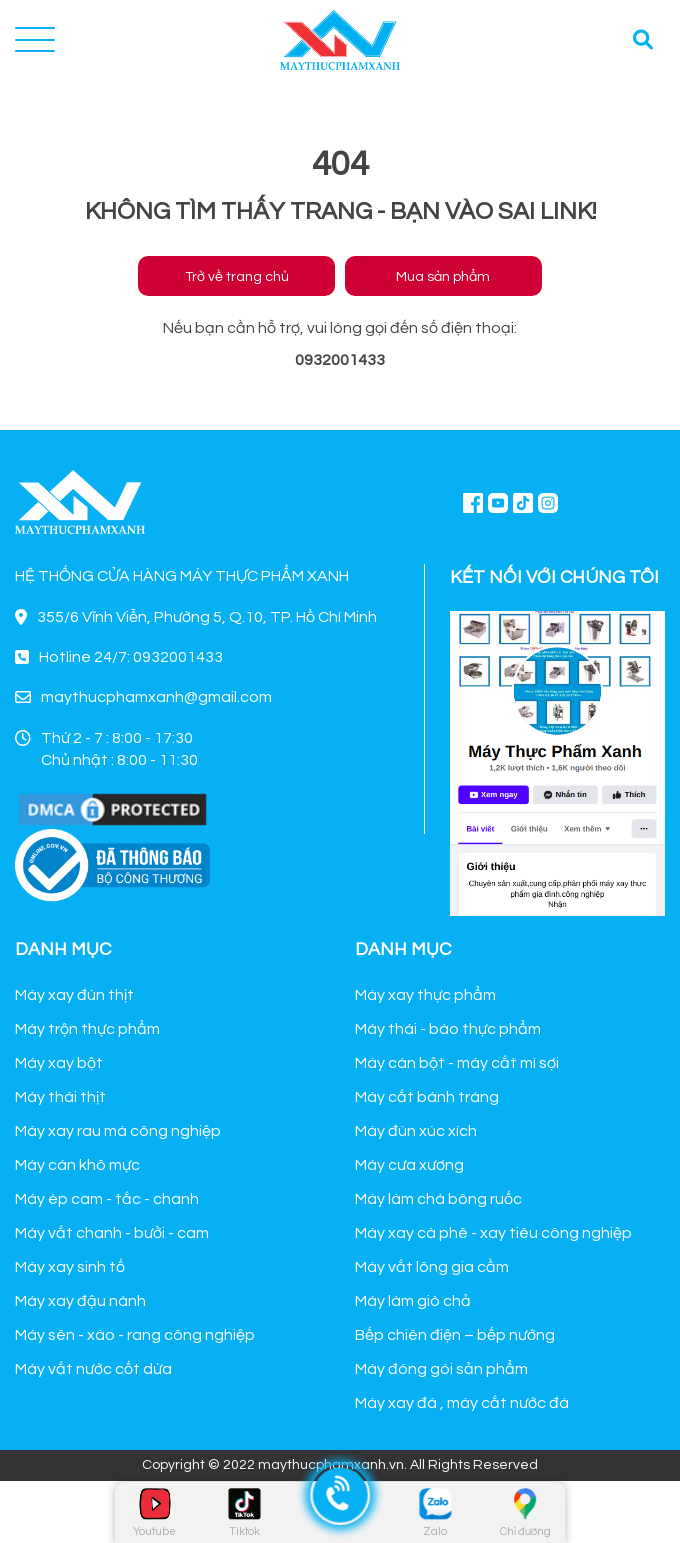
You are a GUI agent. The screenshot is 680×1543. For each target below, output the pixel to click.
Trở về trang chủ (237, 277)
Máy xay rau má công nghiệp (118, 1131)
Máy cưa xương (409, 1165)
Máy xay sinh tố (70, 1267)
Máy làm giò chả (413, 1301)
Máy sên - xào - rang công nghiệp (135, 1335)
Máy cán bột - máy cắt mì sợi (457, 1063)
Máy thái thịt (60, 1097)
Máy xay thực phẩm (425, 995)
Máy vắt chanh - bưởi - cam (112, 1233)
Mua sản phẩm (443, 277)
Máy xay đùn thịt (74, 995)
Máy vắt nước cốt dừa (93, 1369)
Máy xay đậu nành (80, 1301)
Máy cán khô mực (77, 1165)
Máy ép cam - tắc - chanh (107, 1199)
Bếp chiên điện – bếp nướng (455, 1335)
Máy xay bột (59, 1063)
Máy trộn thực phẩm (87, 1029)
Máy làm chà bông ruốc (438, 1199)
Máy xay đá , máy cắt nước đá (462, 1403)
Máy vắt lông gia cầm (432, 1267)
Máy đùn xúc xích (416, 1131)
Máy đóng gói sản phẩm (441, 1369)
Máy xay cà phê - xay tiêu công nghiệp (493, 1233)
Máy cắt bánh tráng (427, 1097)
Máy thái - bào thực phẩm (448, 1029)
